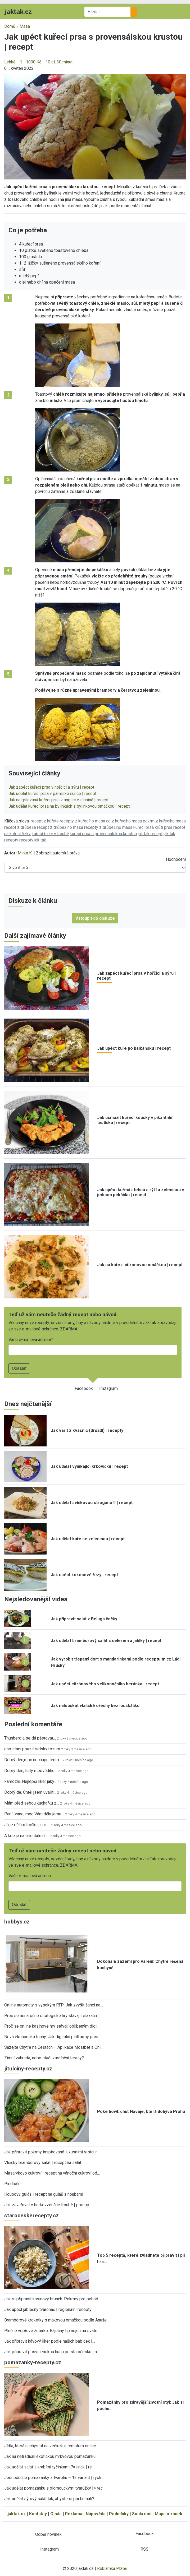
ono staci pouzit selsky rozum (32, 1748)
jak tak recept (150, 833)
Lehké (10, 61)
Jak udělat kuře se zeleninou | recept (88, 1538)
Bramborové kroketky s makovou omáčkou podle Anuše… (56, 2320)
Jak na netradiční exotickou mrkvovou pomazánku (50, 2456)
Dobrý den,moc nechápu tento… (33, 1759)
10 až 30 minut (59, 61)
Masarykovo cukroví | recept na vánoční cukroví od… (52, 2173)
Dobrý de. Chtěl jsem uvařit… (30, 1792)
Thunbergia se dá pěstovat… (30, 1738)
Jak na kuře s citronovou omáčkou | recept (140, 1264)
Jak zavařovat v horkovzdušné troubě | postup (46, 2204)
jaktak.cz (17, 2513)
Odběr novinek (48, 2534)
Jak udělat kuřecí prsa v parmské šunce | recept (52, 793)
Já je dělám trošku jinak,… (27, 1824)
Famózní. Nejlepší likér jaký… (30, 1781)
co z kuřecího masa (124, 821)
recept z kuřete (45, 821)
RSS (144, 2549)
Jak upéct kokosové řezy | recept (84, 1574)
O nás (56, 2513)
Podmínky (119, 2513)
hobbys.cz (17, 1921)
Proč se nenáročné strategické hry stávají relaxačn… (51, 2015)
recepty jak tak (32, 840)
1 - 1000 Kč (30, 61)
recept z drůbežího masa (60, 827)
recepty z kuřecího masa (82, 821)
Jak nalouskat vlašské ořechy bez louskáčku (95, 1705)
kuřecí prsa (143, 827)
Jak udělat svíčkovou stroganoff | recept (92, 1502)
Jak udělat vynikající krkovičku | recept (89, 1466)
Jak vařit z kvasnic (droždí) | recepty (87, 1430)
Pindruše (12, 2183)
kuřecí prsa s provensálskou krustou (103, 833)
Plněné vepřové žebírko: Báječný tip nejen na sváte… (52, 2330)
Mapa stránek (168, 2513)
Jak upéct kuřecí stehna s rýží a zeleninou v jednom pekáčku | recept (140, 1192)
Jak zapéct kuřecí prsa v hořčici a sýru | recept (51, 787)
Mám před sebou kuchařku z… (31, 1803)
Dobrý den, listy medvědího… (30, 1770)
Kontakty (38, 2513)
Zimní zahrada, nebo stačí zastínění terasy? (44, 2057)
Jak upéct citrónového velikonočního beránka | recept (105, 1683)
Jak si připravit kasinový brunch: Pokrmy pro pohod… (52, 2298)
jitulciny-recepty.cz (28, 2068)
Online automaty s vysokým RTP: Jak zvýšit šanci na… (53, 2005)
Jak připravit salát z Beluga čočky (84, 1618)
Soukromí (141, 2513)
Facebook (84, 1388)
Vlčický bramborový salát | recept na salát (42, 2162)
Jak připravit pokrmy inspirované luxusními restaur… (51, 2151)
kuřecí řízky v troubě (50, 833)
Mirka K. (25, 852)
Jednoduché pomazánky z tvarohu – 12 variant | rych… (54, 2477)
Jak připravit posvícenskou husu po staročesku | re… (52, 2351)
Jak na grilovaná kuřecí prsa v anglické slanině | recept (58, 799)
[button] (95, 126)
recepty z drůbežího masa (108, 827)
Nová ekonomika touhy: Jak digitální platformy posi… (52, 2036)
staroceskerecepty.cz (31, 2215)
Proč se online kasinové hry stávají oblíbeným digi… (51, 2026)
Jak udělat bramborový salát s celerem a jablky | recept (106, 1640)
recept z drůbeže (20, 827)
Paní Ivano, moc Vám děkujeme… (34, 1813)
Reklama (73, 2513)
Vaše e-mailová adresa (29, 1339)
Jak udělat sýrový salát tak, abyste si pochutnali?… (50, 2498)
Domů (9, 26)
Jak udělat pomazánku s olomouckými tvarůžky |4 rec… (54, 2488)
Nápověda (96, 2513)
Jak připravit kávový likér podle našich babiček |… (49, 2341)
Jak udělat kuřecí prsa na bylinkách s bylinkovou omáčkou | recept (69, 806)
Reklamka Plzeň (112, 2568)
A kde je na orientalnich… (26, 1835)
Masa (25, 26)
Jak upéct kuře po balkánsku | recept (134, 1048)
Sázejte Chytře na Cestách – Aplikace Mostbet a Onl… (53, 2047)
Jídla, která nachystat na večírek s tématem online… (51, 2445)
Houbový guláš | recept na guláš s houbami (43, 2194)
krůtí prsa (163, 827)
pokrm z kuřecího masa (164, 821)
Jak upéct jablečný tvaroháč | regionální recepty (48, 2309)
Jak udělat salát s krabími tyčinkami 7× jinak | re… (49, 2466)
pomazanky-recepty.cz (32, 2362)
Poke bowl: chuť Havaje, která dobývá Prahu (141, 2111)
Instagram (108, 1388)
